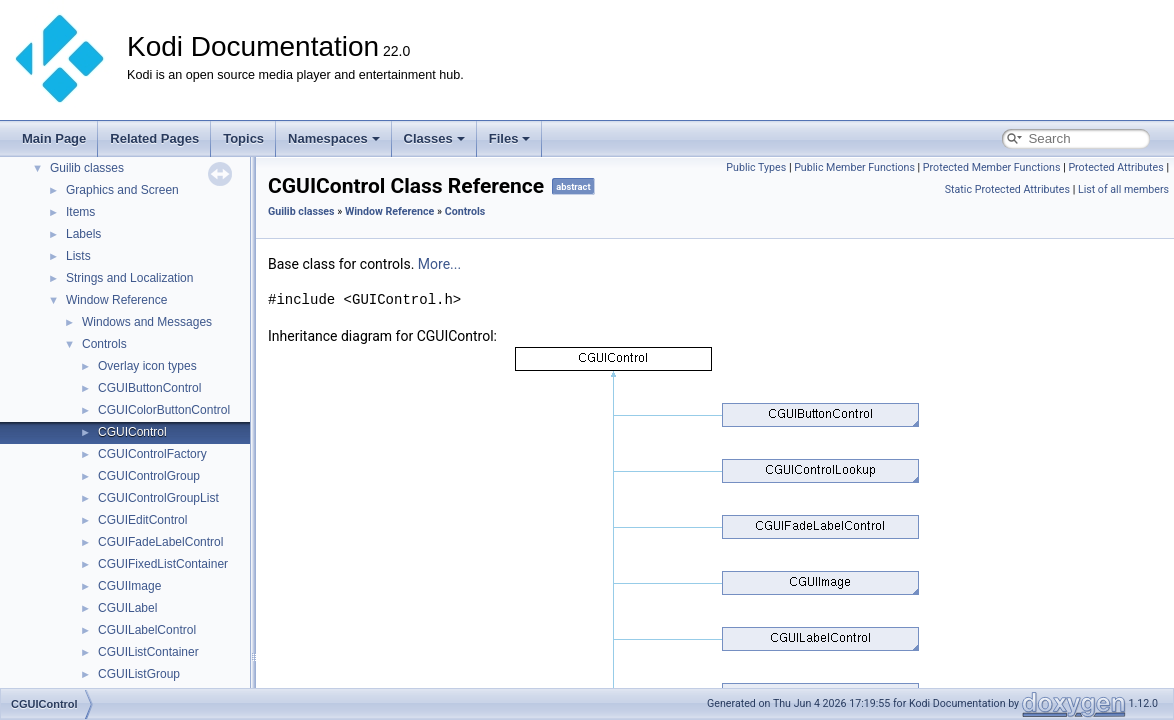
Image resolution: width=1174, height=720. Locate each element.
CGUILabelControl (147, 630)
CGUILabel (127, 608)
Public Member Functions (854, 167)
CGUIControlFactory (152, 454)
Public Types (756, 167)
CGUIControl (132, 432)
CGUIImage (129, 586)
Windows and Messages (147, 322)
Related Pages (154, 138)
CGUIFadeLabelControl (160, 542)
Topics (243, 138)
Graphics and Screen (122, 190)
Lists (78, 256)
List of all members (1123, 189)
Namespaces (334, 138)
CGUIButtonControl (149, 388)
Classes (434, 138)
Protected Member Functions (992, 167)
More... (439, 264)
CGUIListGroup (139, 674)
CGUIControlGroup (149, 476)
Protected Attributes (1115, 167)
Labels (83, 234)
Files (510, 138)
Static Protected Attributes (1007, 189)
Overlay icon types (147, 366)
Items (80, 212)
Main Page (54, 138)
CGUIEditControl (142, 520)
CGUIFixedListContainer (163, 564)
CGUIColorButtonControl (164, 410)
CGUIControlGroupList (158, 498)
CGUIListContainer (148, 652)
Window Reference (116, 300)
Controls (104, 344)
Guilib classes (87, 168)
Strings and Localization (129, 278)
